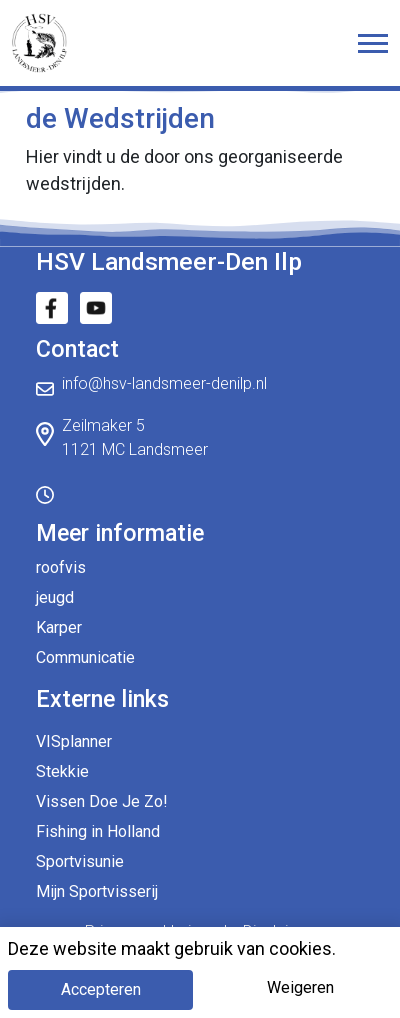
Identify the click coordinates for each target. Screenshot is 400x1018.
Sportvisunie (80, 861)
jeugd (55, 597)
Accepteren (101, 989)
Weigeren (300, 987)
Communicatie (85, 657)
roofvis (61, 567)
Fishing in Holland (98, 831)
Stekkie (62, 771)
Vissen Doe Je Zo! (102, 801)
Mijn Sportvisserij (97, 891)
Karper (59, 627)
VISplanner (74, 741)
